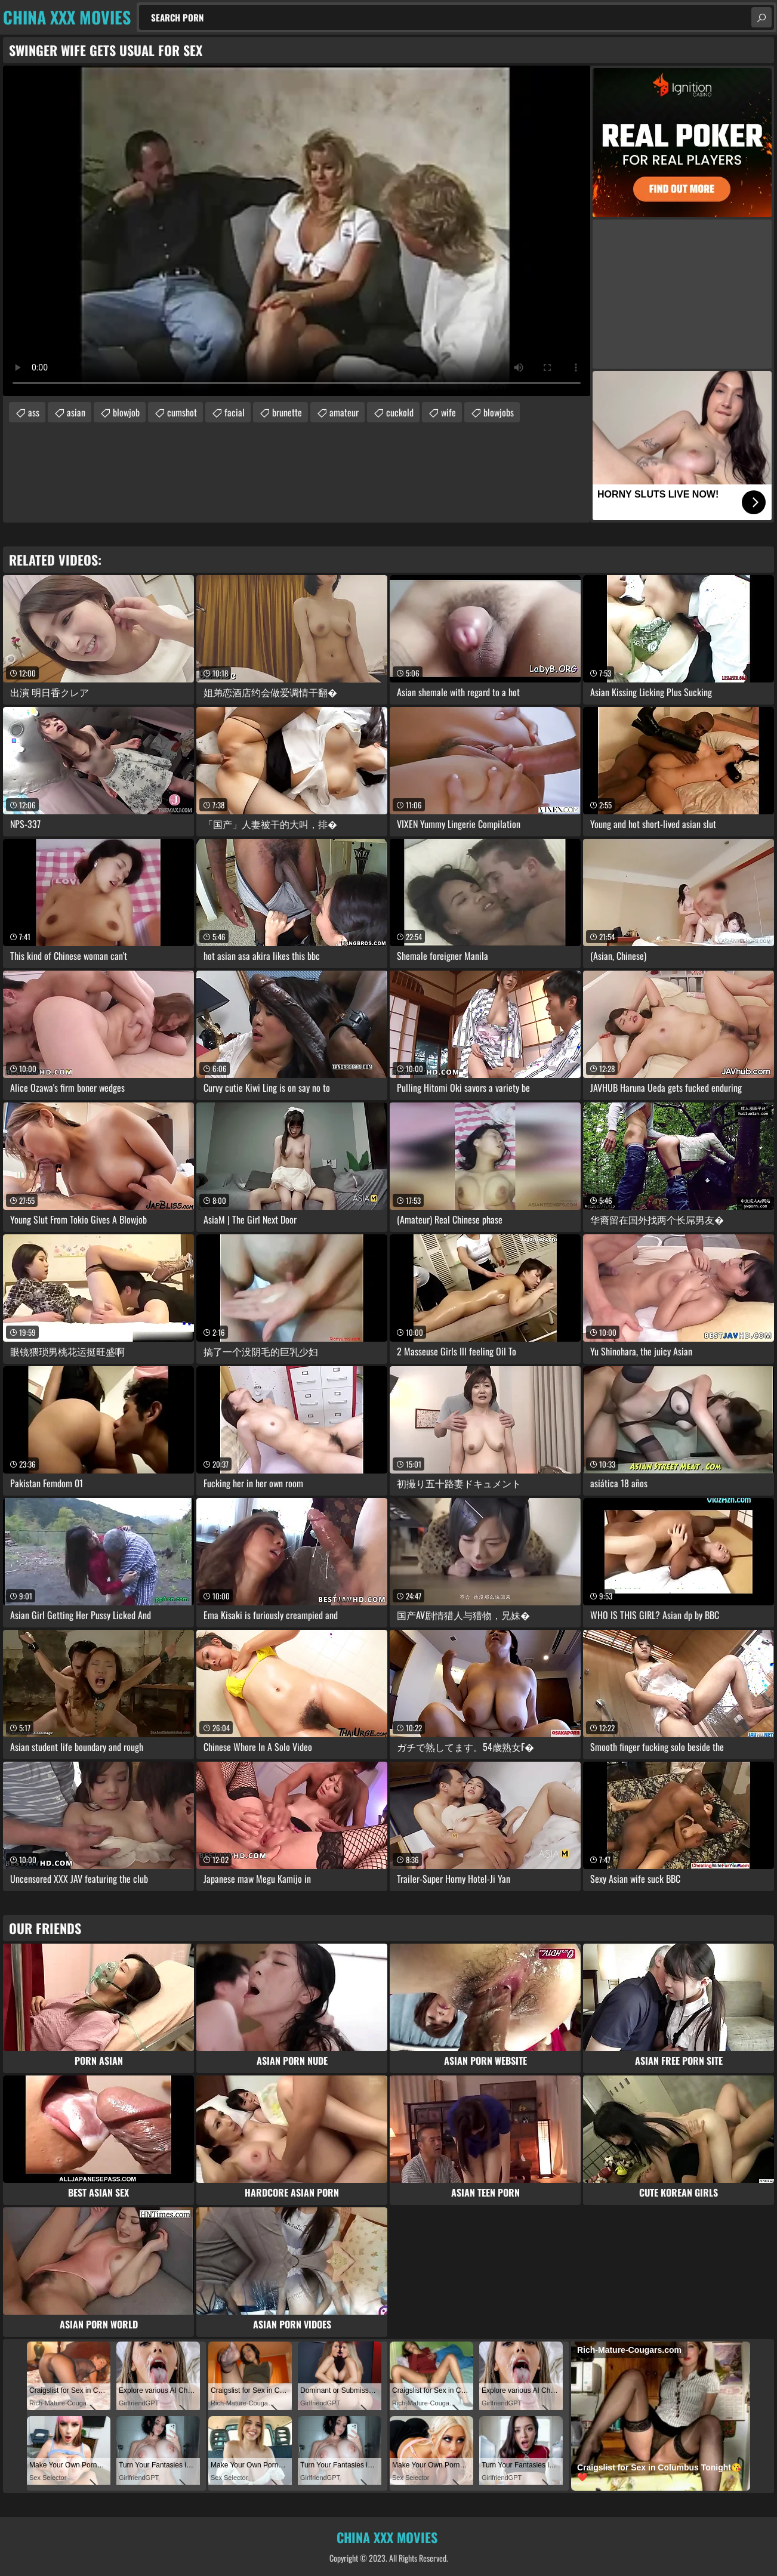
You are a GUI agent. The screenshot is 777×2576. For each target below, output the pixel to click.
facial (234, 412)
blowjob (126, 412)
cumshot (182, 412)
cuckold (400, 412)
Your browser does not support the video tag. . (296, 231)
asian (76, 412)
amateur (344, 412)
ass (33, 412)
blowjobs (498, 412)
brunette (287, 412)
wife (448, 412)
